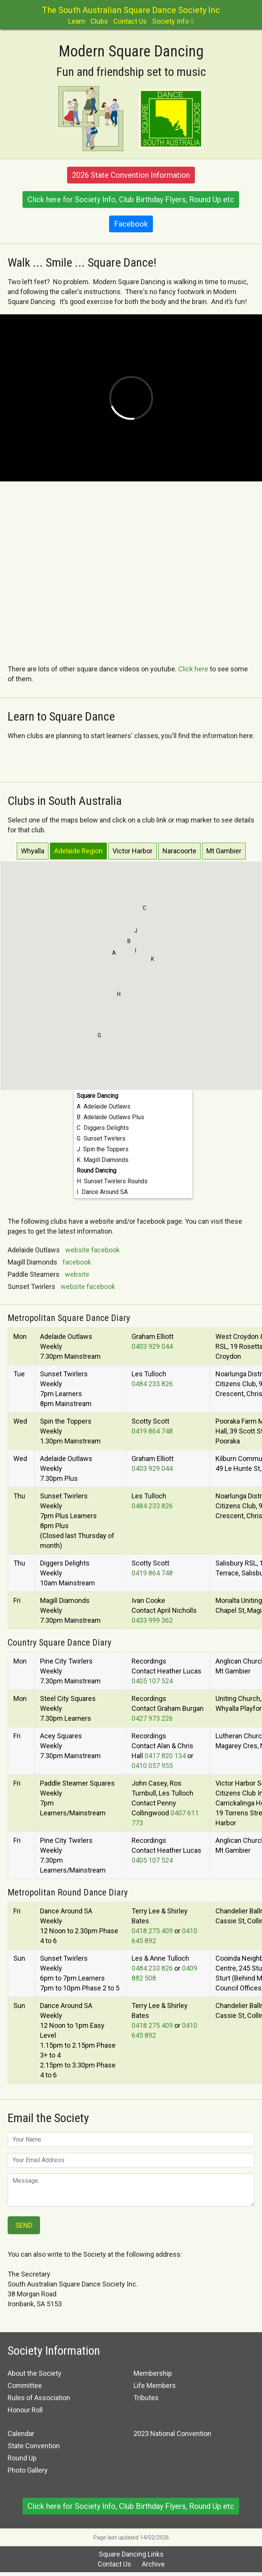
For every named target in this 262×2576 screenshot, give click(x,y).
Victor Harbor (133, 851)
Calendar (21, 2434)
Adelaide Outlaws (107, 1106)
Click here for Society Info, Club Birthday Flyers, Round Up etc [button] (130, 199)
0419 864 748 (152, 1431)
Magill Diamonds (106, 1159)
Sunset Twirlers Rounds (116, 1181)
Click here (193, 669)
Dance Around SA (105, 1191)
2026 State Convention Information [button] (131, 175)
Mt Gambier (223, 851)
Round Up (22, 2458)
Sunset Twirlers (104, 1138)
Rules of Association (39, 2398)
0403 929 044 (152, 1346)
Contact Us (130, 21)
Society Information (54, 2350)
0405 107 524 (152, 1681)
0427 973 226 (152, 1718)
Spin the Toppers (106, 1149)
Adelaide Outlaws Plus (114, 1117)
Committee (25, 2385)
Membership (152, 2373)
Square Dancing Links (131, 2554)
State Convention (34, 2446)
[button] (114, 955)
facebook (105, 1250)
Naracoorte (179, 851)
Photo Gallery (28, 2470)
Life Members (154, 2385)
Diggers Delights (106, 1127)
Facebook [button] (131, 223)
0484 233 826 (152, 1384)
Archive (153, 2564)
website (77, 1250)
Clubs (99, 21)
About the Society (34, 2373)
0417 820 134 (165, 1756)
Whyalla (32, 851)
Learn (76, 21)
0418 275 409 (152, 1931)
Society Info (170, 21)
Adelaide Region (78, 851)
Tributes (146, 2398)
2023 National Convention (172, 2434)
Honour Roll (25, 2410)
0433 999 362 (152, 1620)
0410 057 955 (152, 1766)
